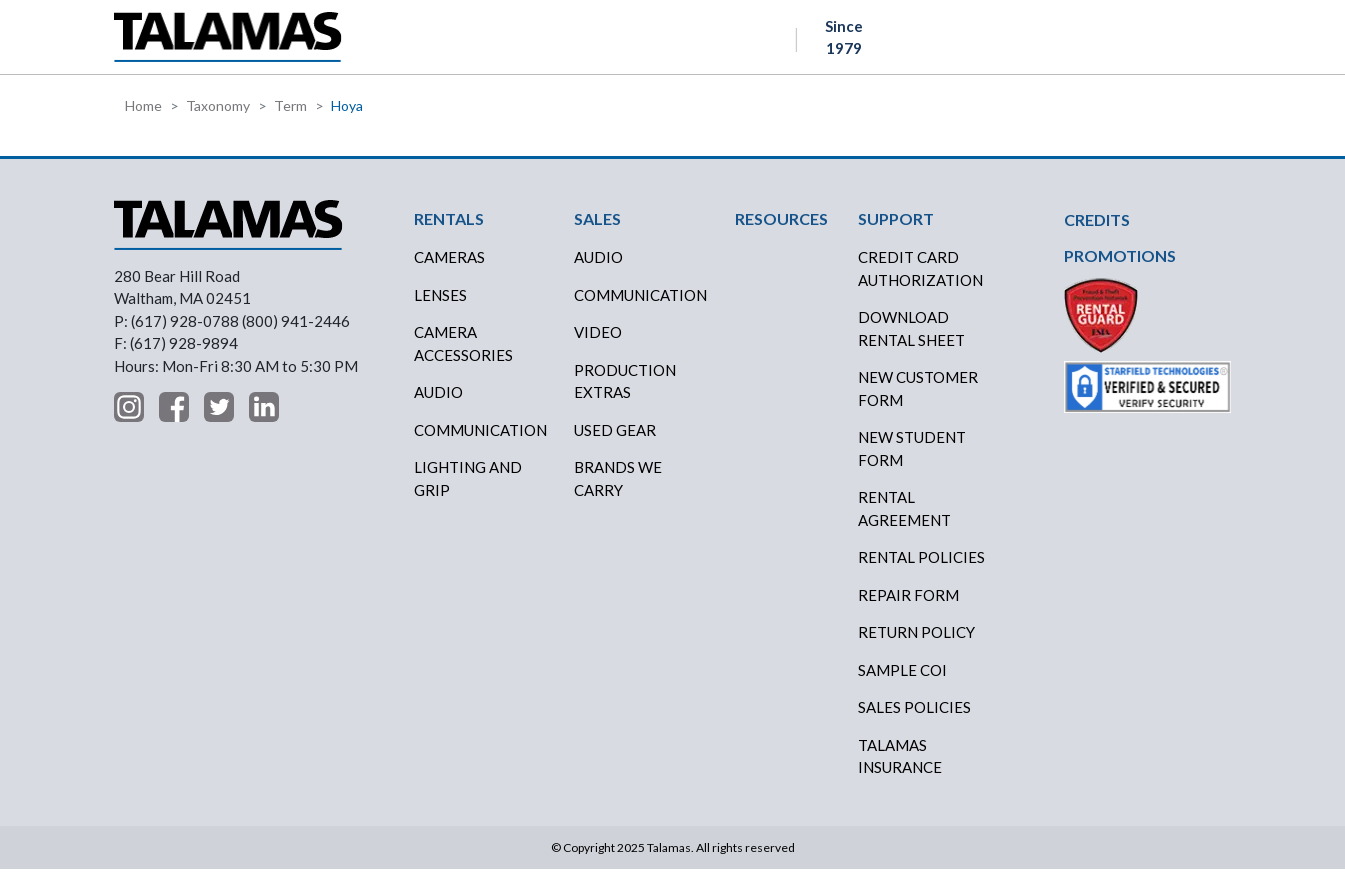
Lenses (440, 308)
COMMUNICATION (640, 308)
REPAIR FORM (908, 608)
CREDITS (604, 44)
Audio (438, 406)
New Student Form (912, 462)
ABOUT (818, 43)
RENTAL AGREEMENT (904, 522)
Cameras (449, 271)
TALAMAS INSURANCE (900, 769)
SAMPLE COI (902, 683)
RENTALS (430, 43)
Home (143, 119)
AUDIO (598, 271)
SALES (516, 43)
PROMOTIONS (1120, 268)
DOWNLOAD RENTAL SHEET (911, 342)
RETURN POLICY (916, 646)
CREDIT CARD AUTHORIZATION (920, 282)
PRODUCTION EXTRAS (625, 394)
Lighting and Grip (468, 492)
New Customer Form (918, 402)
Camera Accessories (463, 357)
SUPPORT (914, 43)
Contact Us (1160, 45)
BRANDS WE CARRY (618, 492)
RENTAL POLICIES (921, 571)
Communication (480, 443)
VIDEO (598, 346)
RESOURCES (714, 43)
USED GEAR (615, 443)
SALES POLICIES (914, 721)
